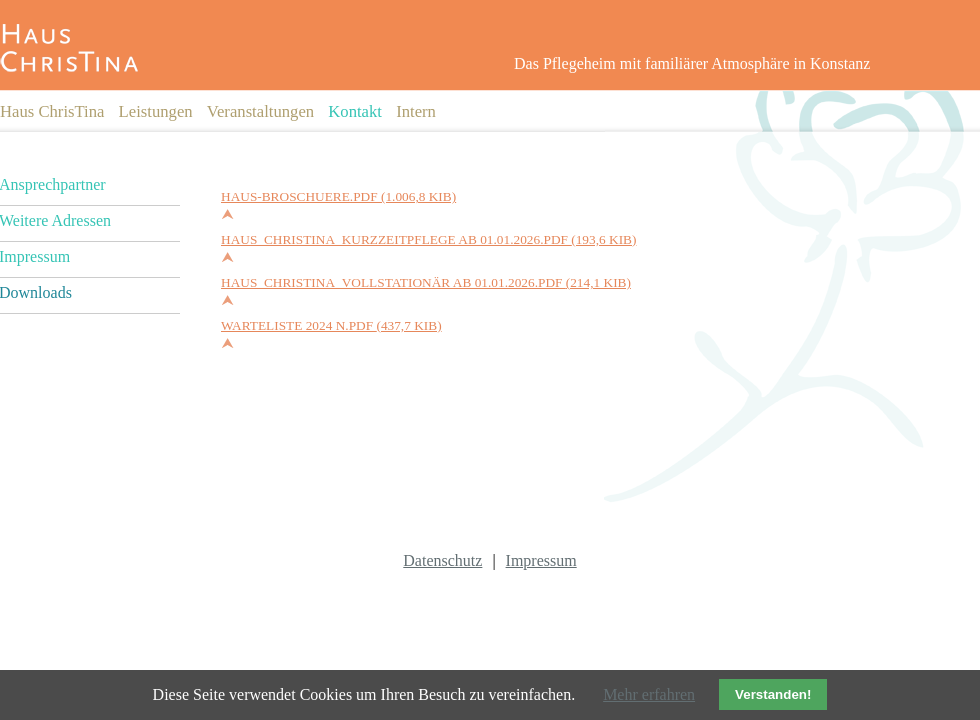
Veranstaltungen (260, 111)
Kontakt (355, 111)
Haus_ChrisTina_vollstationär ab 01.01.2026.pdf (426, 282)
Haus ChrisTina (52, 111)
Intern (416, 111)
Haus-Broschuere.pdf (338, 196)
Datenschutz (442, 560)
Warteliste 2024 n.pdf (331, 325)
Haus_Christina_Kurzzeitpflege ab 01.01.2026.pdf (428, 239)
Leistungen (156, 111)
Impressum (541, 560)
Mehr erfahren (649, 694)
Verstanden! (773, 694)
